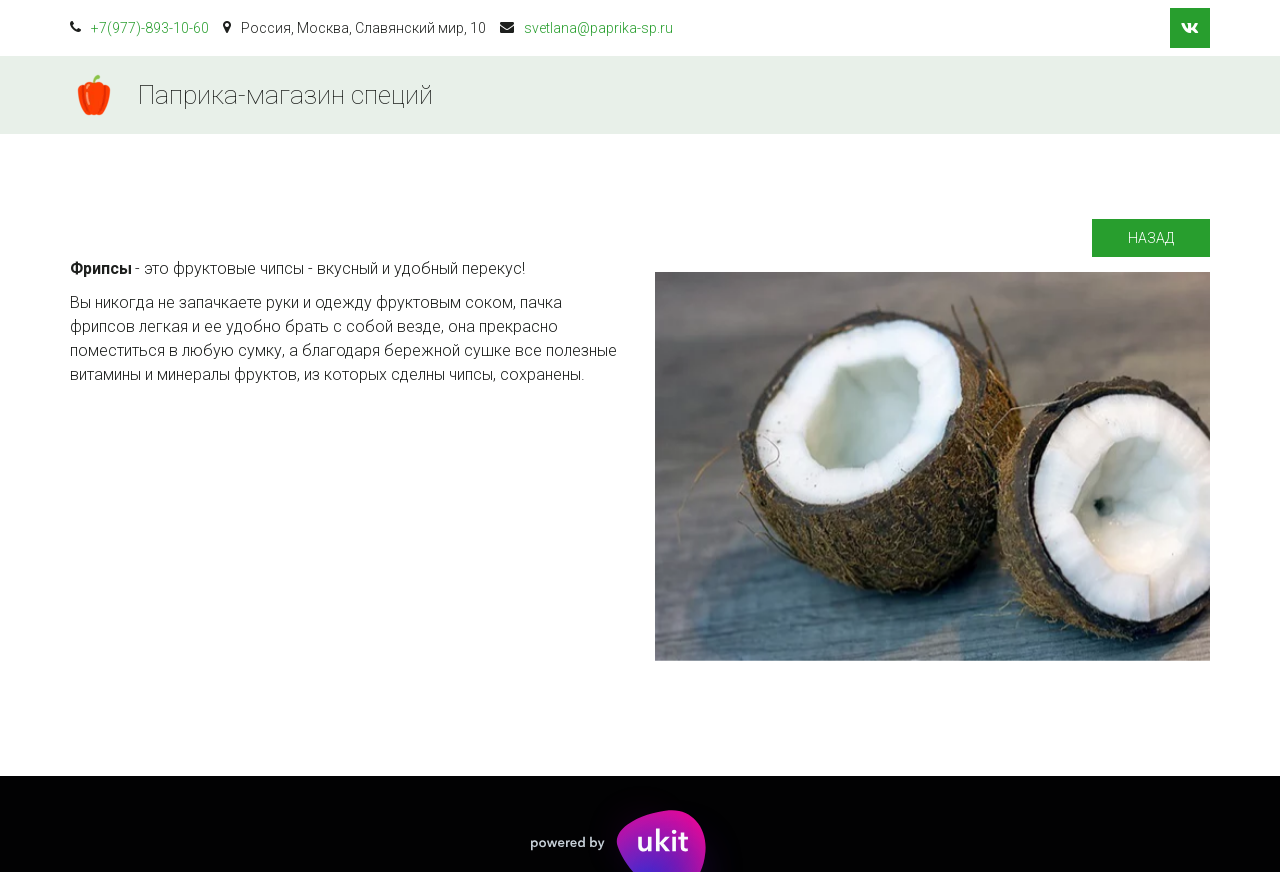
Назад (1151, 238)
